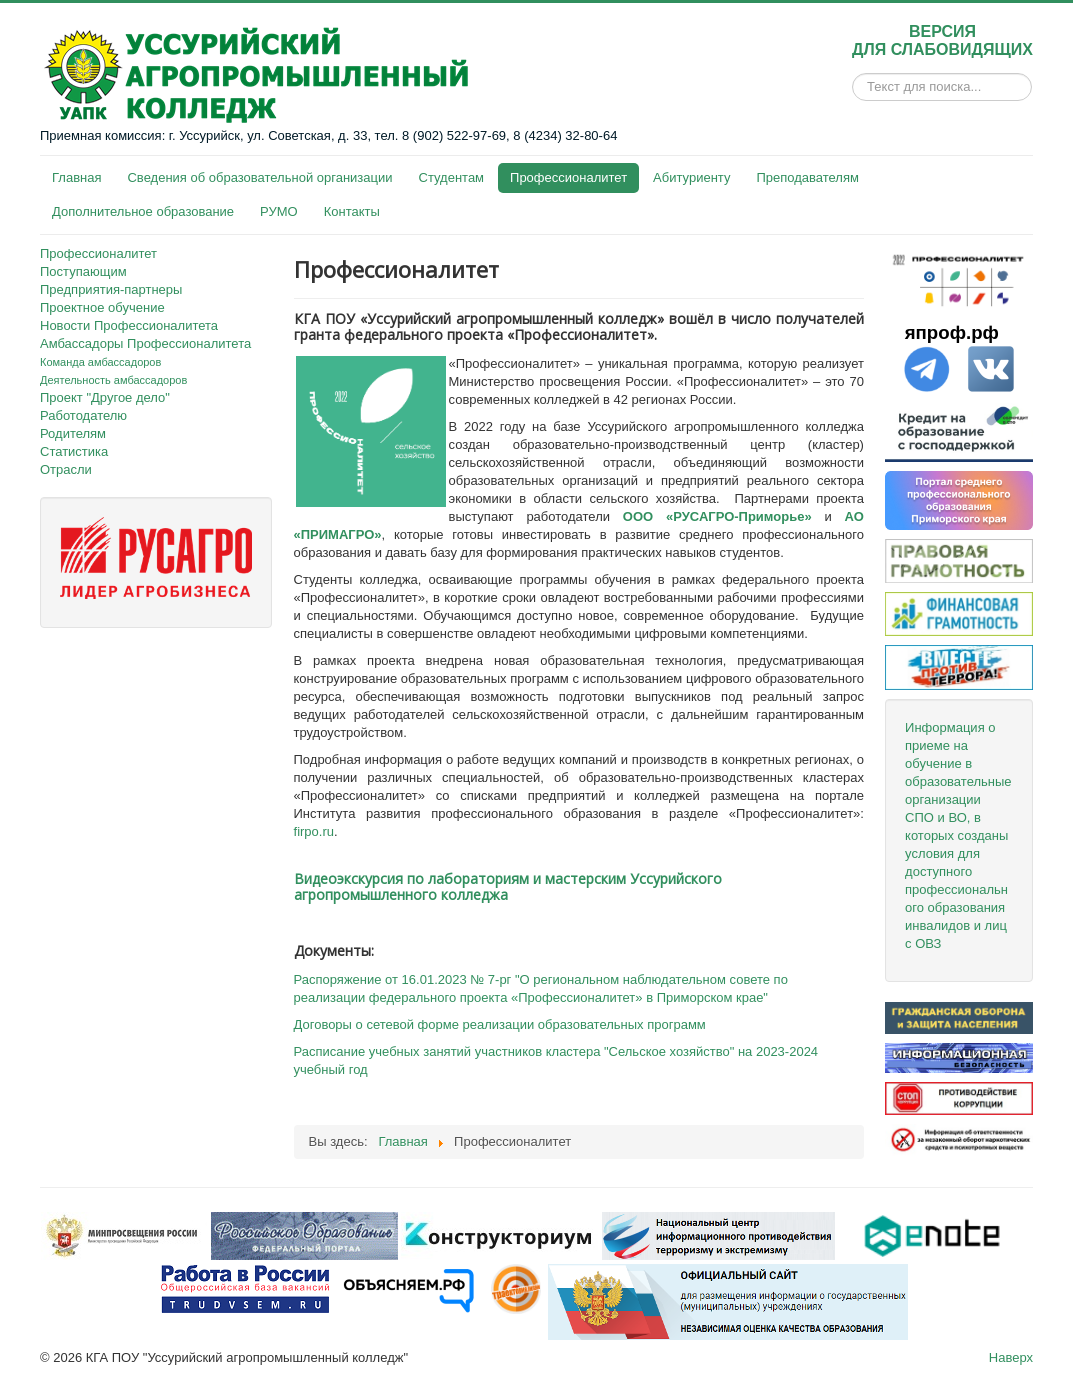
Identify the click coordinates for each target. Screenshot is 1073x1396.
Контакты (352, 211)
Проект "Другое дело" (105, 397)
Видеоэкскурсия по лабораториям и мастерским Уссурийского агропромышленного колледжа (508, 886)
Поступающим (83, 271)
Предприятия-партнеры (111, 289)
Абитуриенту (691, 177)
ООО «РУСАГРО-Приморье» (717, 516)
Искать (852, 87)
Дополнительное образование (143, 211)
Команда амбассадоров (100, 362)
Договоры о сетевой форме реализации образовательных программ (500, 1024)
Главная (76, 177)
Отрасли (66, 469)
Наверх (1011, 1357)
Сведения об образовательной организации (259, 177)
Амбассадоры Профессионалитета (145, 343)
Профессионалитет (568, 177)
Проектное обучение (102, 307)
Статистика (74, 451)
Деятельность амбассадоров (113, 380)
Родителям (73, 433)
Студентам (452, 177)
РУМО (279, 211)
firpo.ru (314, 831)
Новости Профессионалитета (129, 325)
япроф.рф (952, 332)
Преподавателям (807, 177)
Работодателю (83, 415)
